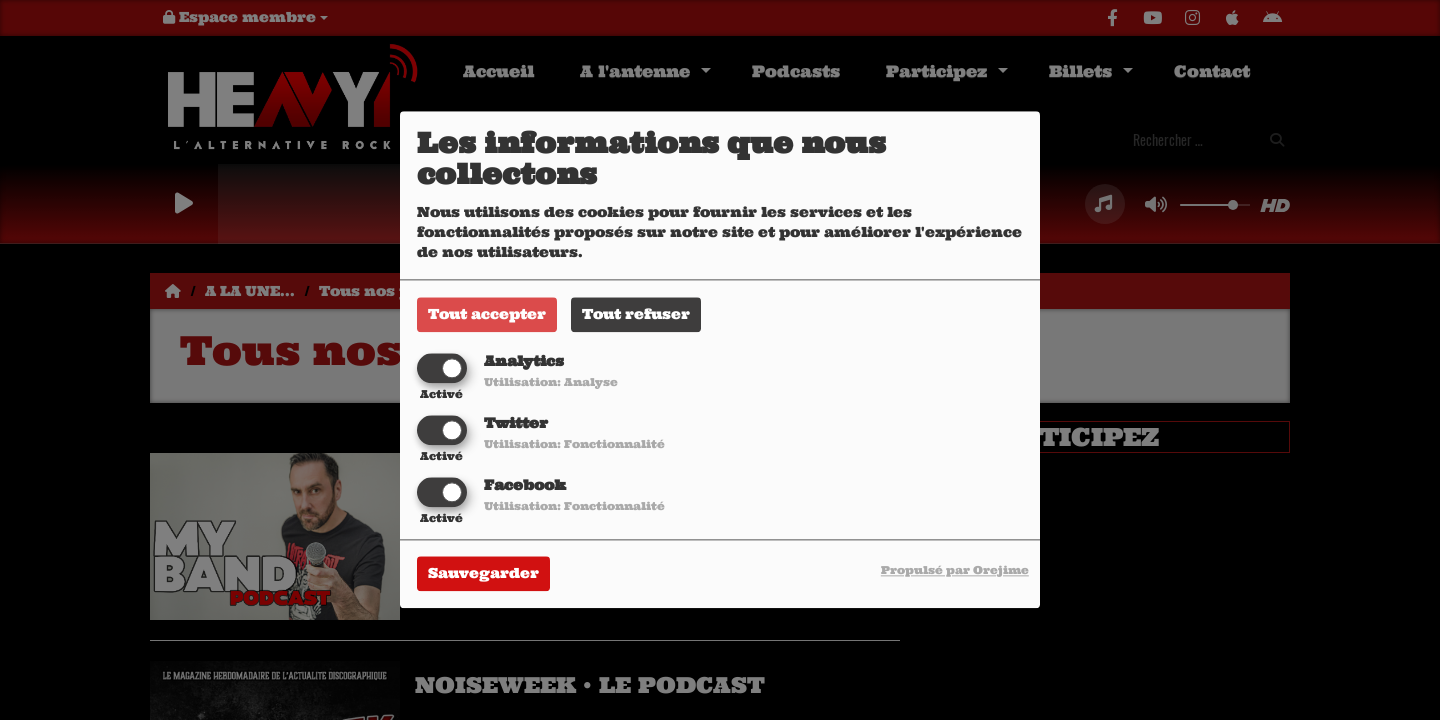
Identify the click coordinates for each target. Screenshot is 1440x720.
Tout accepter (487, 314)
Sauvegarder (483, 574)
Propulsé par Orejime (955, 571)
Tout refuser (636, 314)
